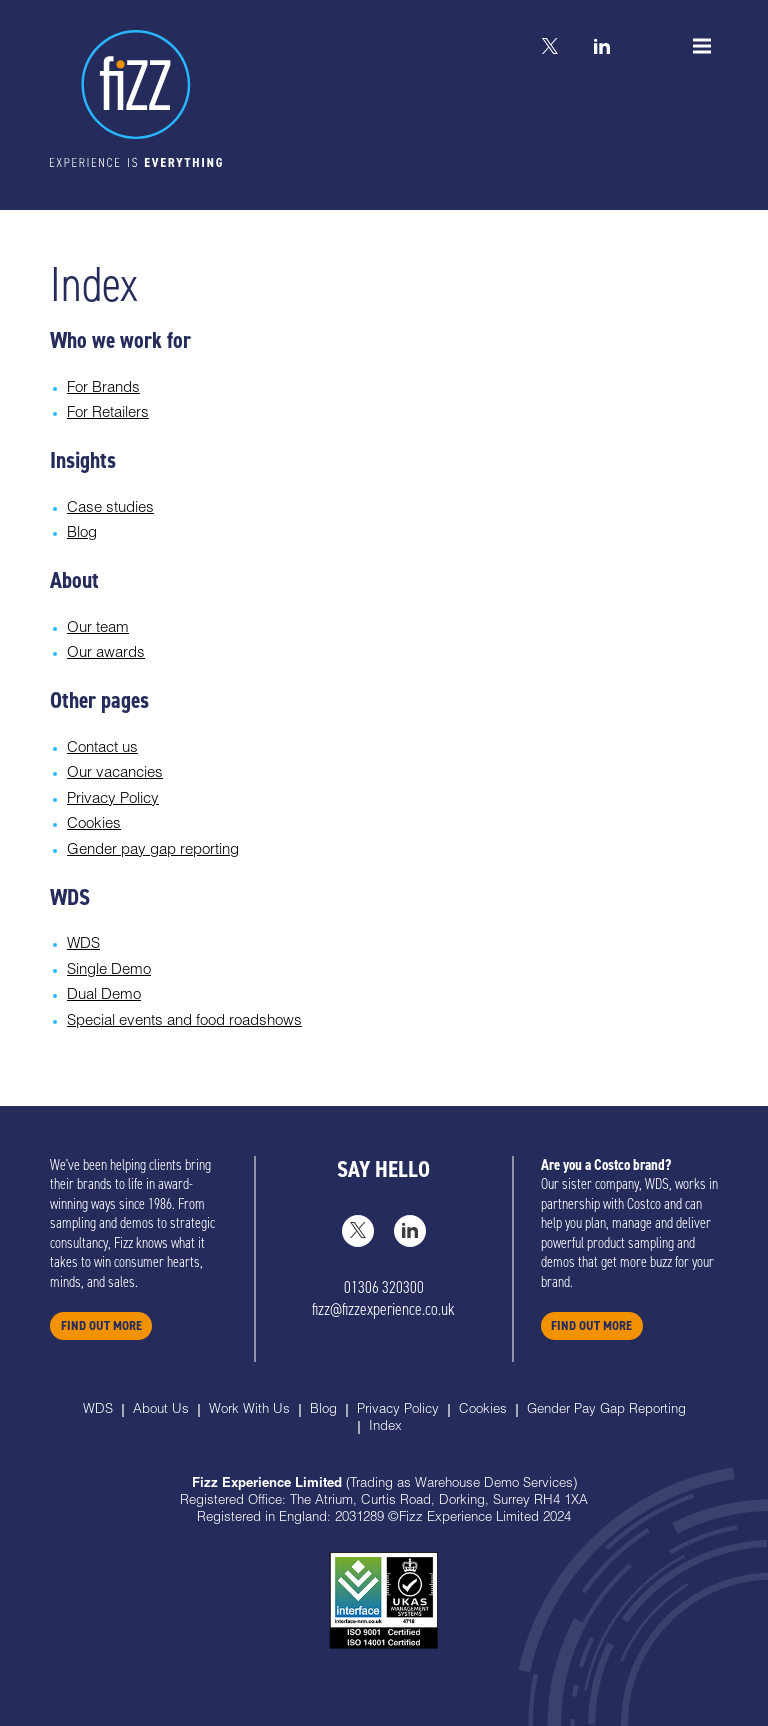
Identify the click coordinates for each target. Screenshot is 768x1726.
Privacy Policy (113, 799)
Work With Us (249, 1410)
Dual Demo (104, 995)
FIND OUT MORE (101, 1325)
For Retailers (108, 413)
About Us (161, 1410)
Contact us (102, 748)
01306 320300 (384, 1287)
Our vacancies (115, 773)
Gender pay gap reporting (153, 850)
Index (385, 1427)
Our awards (106, 653)
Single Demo (109, 970)
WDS (83, 944)
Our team (98, 628)
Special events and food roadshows (184, 1021)
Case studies (110, 508)
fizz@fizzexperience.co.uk (383, 1309)
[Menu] (702, 46)
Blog (82, 533)
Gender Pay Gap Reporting (606, 1410)
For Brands (103, 388)
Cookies (94, 824)
